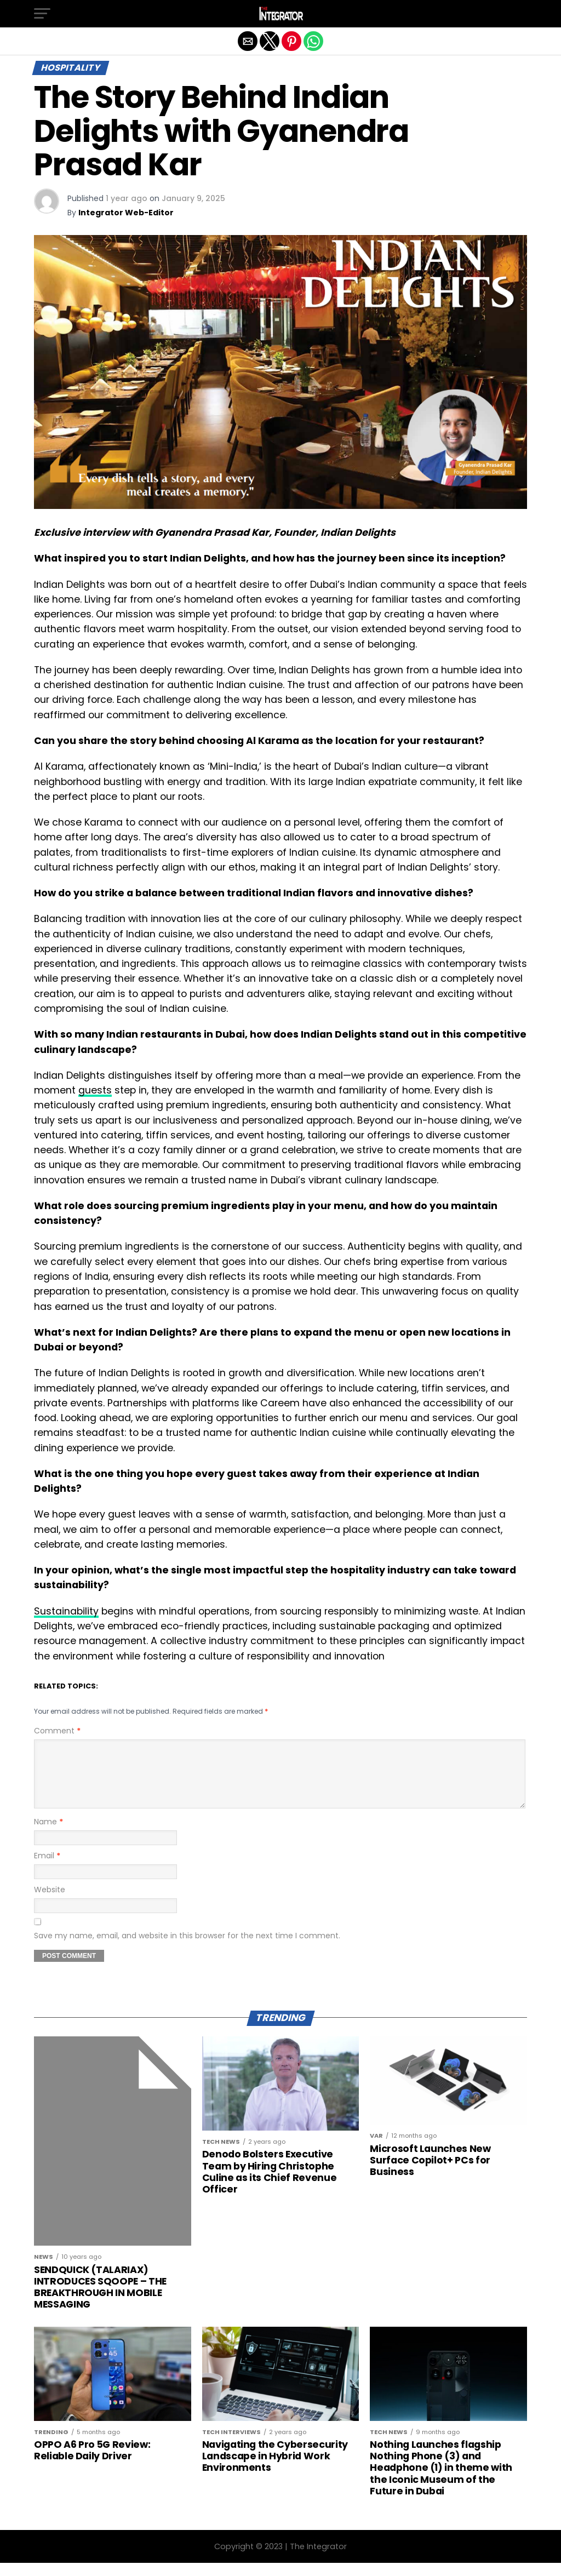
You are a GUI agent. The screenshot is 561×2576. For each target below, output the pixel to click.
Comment (57, 1730)
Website (49, 1902)
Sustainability (66, 1611)
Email (47, 1868)
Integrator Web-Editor (126, 212)
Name (48, 1834)
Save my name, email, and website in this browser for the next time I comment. (187, 1948)
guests (95, 1090)
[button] (42, 13)
